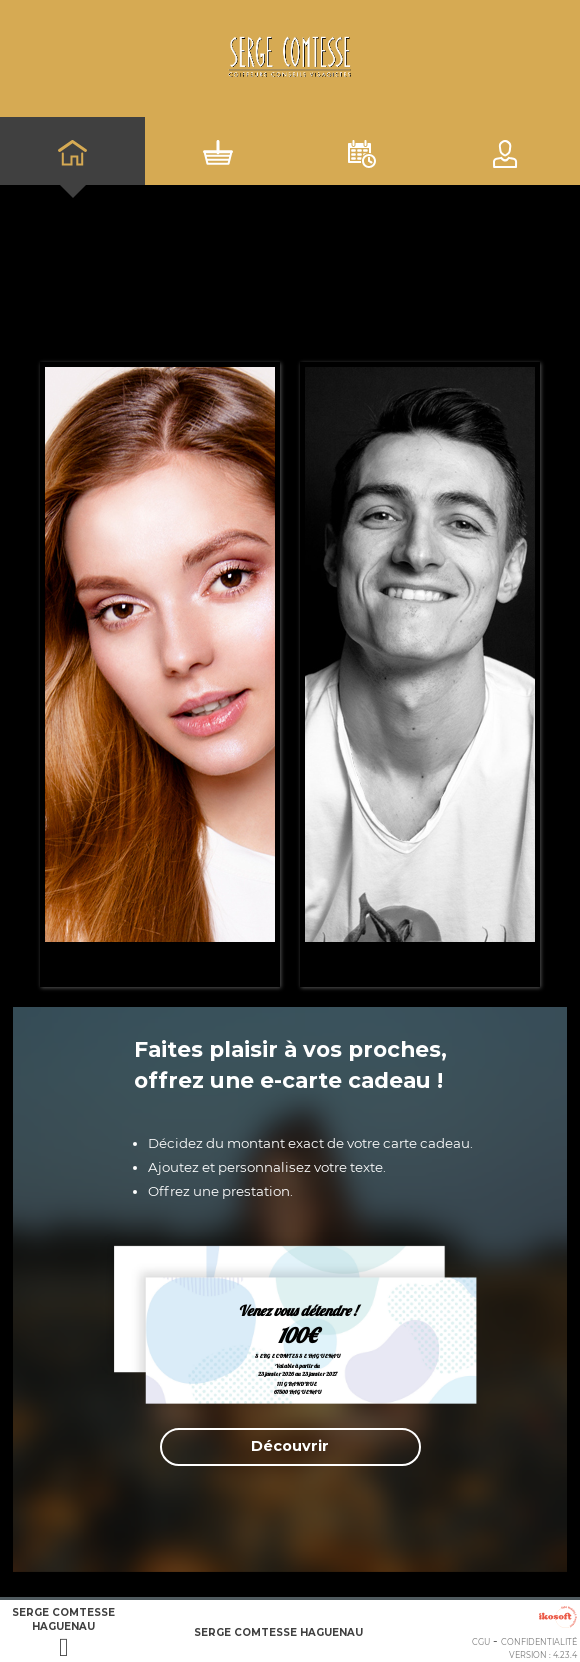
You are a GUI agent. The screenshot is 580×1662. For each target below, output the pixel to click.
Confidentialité (539, 1642)
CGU (481, 1642)
